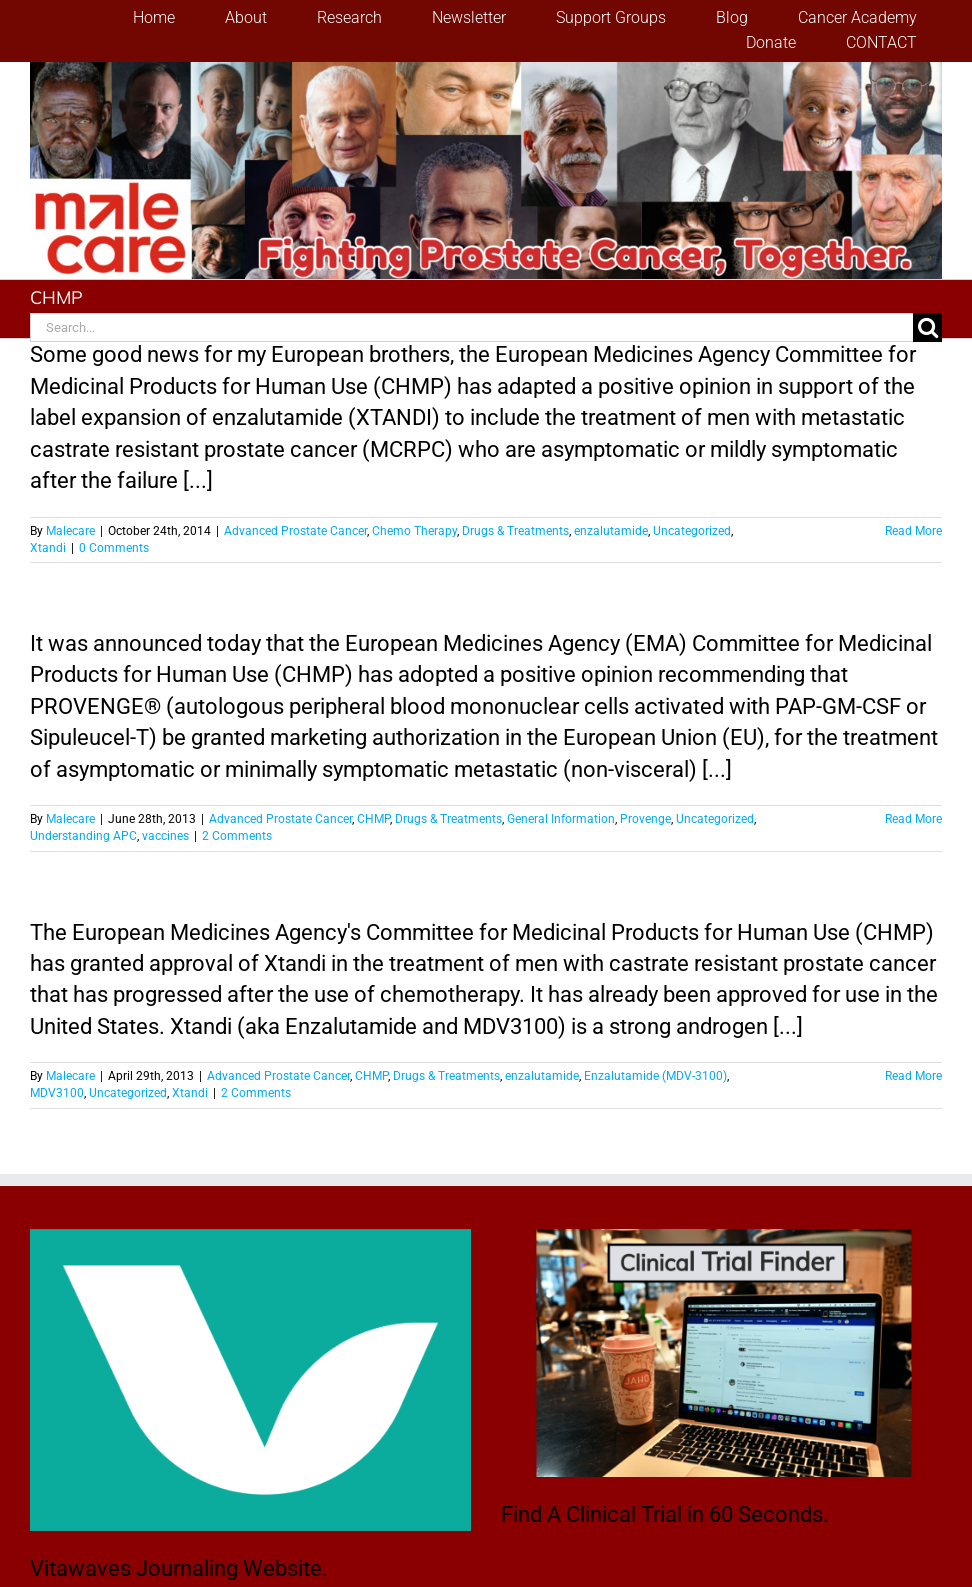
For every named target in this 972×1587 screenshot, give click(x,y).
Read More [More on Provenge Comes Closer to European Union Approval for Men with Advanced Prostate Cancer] (913, 819)
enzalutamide (611, 531)
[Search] (927, 327)
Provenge (645, 819)
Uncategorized (692, 531)
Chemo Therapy (414, 531)
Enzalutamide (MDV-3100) (655, 1076)
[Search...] (471, 327)
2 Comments (237, 836)
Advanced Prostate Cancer (295, 531)
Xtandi (48, 548)
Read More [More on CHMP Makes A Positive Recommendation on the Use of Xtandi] (913, 1076)
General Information (561, 819)
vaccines (165, 836)
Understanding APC (83, 836)
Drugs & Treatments (515, 531)
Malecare (70, 531)
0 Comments (114, 548)
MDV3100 (57, 1093)
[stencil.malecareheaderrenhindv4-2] (486, 72)
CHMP (373, 819)
